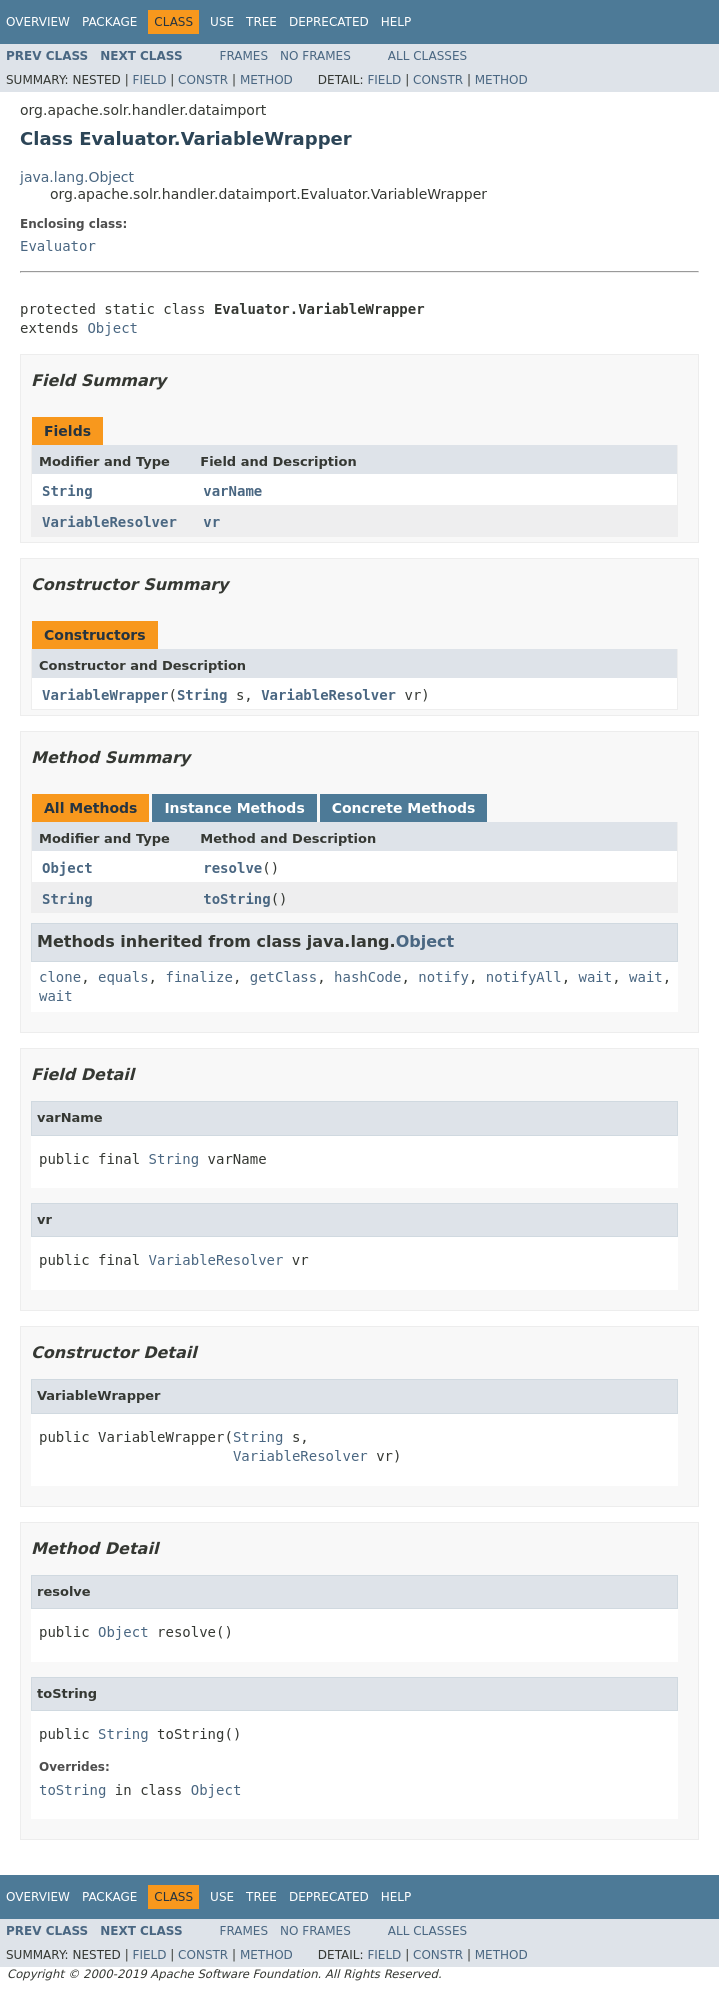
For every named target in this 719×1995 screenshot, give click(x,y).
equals (123, 977)
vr (211, 522)
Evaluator (58, 246)
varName (232, 491)
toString (236, 899)
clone (60, 977)
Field (149, 80)
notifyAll (524, 977)
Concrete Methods (404, 808)
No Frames (315, 56)
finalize (198, 977)
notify (443, 977)
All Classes (427, 56)
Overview (38, 22)
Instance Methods (234, 808)
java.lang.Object (77, 177)
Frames (244, 56)
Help (396, 22)
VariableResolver (109, 522)
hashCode (367, 977)
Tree (261, 22)
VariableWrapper (105, 695)
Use (222, 22)
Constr (203, 80)
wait (596, 977)
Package (109, 22)
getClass (283, 977)
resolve (232, 868)
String (67, 491)
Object (112, 328)
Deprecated (329, 22)
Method (266, 80)
